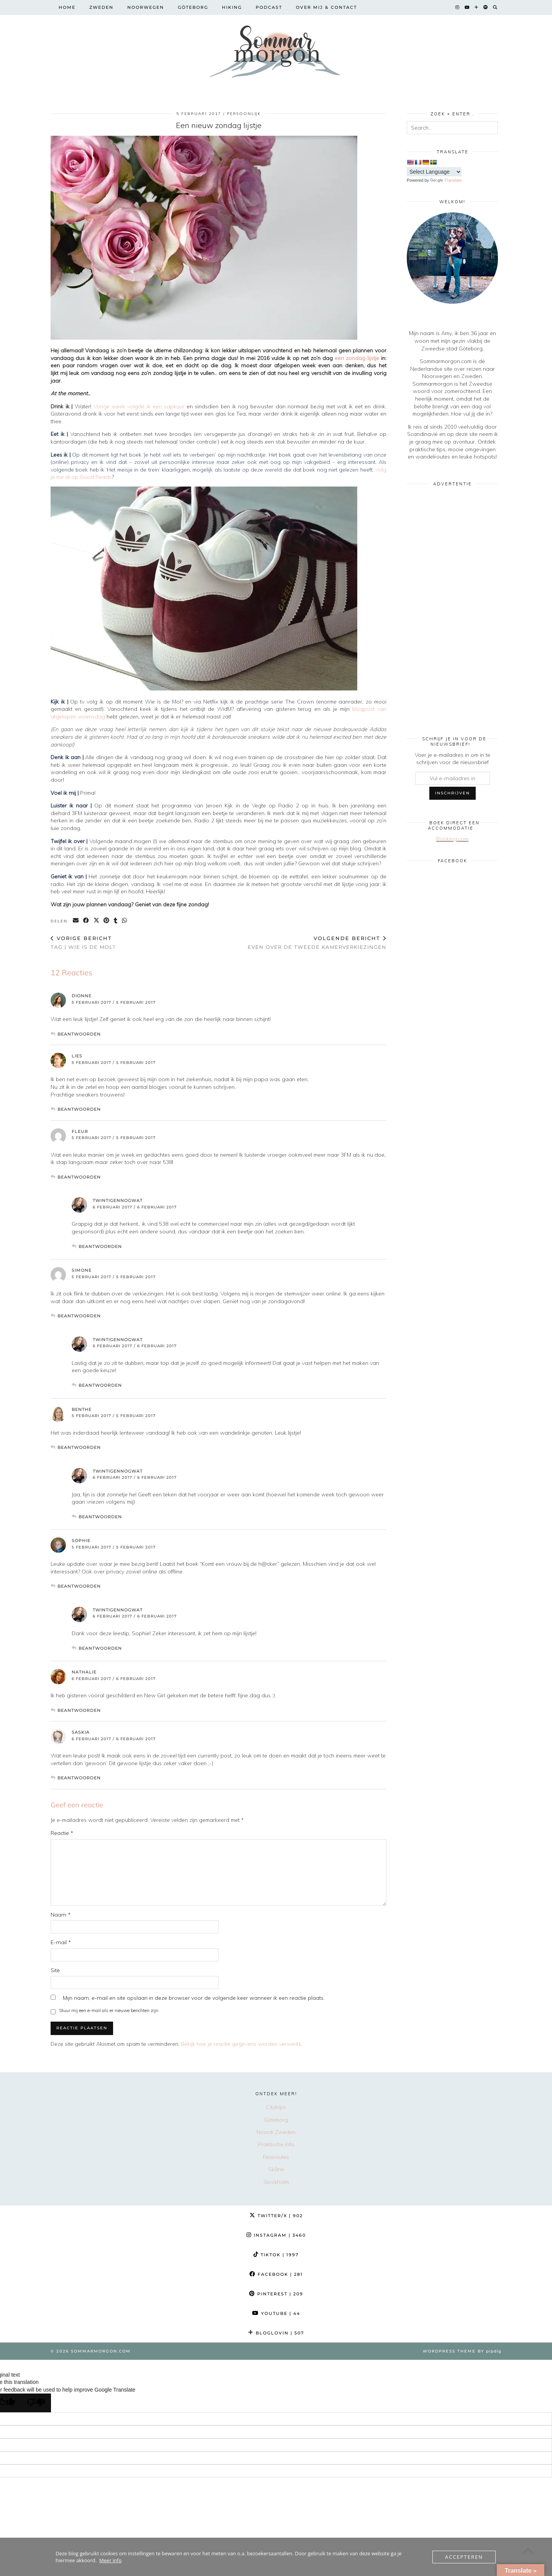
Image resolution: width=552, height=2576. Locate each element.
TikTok (276, 2254)
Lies (77, 1056)
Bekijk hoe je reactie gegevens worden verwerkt (241, 2043)
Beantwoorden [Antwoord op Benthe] (79, 1447)
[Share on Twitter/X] (97, 920)
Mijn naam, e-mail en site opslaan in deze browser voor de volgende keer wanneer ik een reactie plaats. (194, 1997)
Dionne (82, 995)
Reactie (62, 1833)
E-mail (61, 1942)
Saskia (81, 1732)
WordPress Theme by (462, 2351)
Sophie (81, 1540)
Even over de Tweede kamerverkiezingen (317, 942)
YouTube (276, 2313)
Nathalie (84, 1672)
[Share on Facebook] (86, 920)
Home (67, 7)
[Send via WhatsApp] (125, 920)
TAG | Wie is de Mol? (83, 942)
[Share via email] (76, 920)
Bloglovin (276, 2333)
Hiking (232, 7)
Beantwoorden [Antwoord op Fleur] (79, 1177)
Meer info (110, 2560)
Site (55, 1970)
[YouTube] (467, 7)
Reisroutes (276, 2157)
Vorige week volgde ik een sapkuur (140, 406)
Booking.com (452, 838)
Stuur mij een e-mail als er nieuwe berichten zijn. (109, 2010)
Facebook (276, 2274)
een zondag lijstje (356, 358)
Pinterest (276, 2294)
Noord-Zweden (276, 2132)
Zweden (101, 7)
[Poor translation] (36, 2403)
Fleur (80, 1131)
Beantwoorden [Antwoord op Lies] (79, 1109)
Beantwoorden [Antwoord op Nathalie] (79, 1710)
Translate (446, 180)
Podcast (269, 7)
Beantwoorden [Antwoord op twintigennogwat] (100, 1246)
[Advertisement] (452, 606)
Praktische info (276, 2144)
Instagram (276, 2235)
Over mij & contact (326, 7)
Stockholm (276, 2181)
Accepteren (464, 2556)
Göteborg (193, 7)
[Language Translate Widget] (434, 171)
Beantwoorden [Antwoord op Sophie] (79, 1586)
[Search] (495, 7)
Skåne (276, 2169)
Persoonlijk (244, 113)
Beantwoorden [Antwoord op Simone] (79, 1315)
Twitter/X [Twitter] (276, 2215)
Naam (61, 1914)
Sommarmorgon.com (101, 2351)
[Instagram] (457, 7)
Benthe (82, 1409)
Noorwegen (145, 7)
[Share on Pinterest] (107, 920)
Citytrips (276, 2107)
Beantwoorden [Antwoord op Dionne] (79, 1034)
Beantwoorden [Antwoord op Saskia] (79, 1777)
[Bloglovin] (477, 7)
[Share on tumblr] (116, 920)
